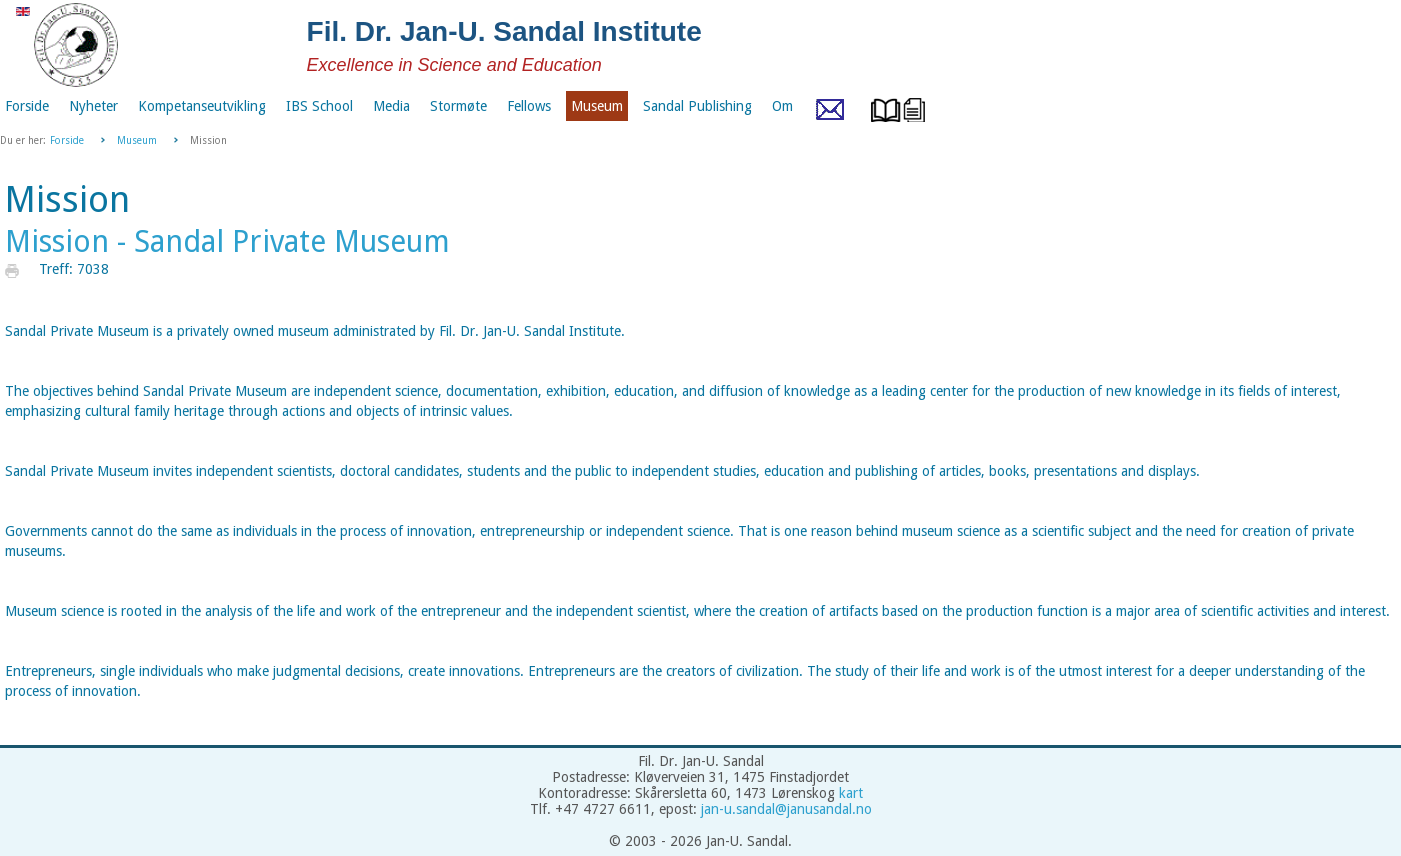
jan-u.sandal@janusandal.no (786, 809)
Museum (137, 140)
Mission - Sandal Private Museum (227, 241)
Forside (67, 140)
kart (851, 793)
